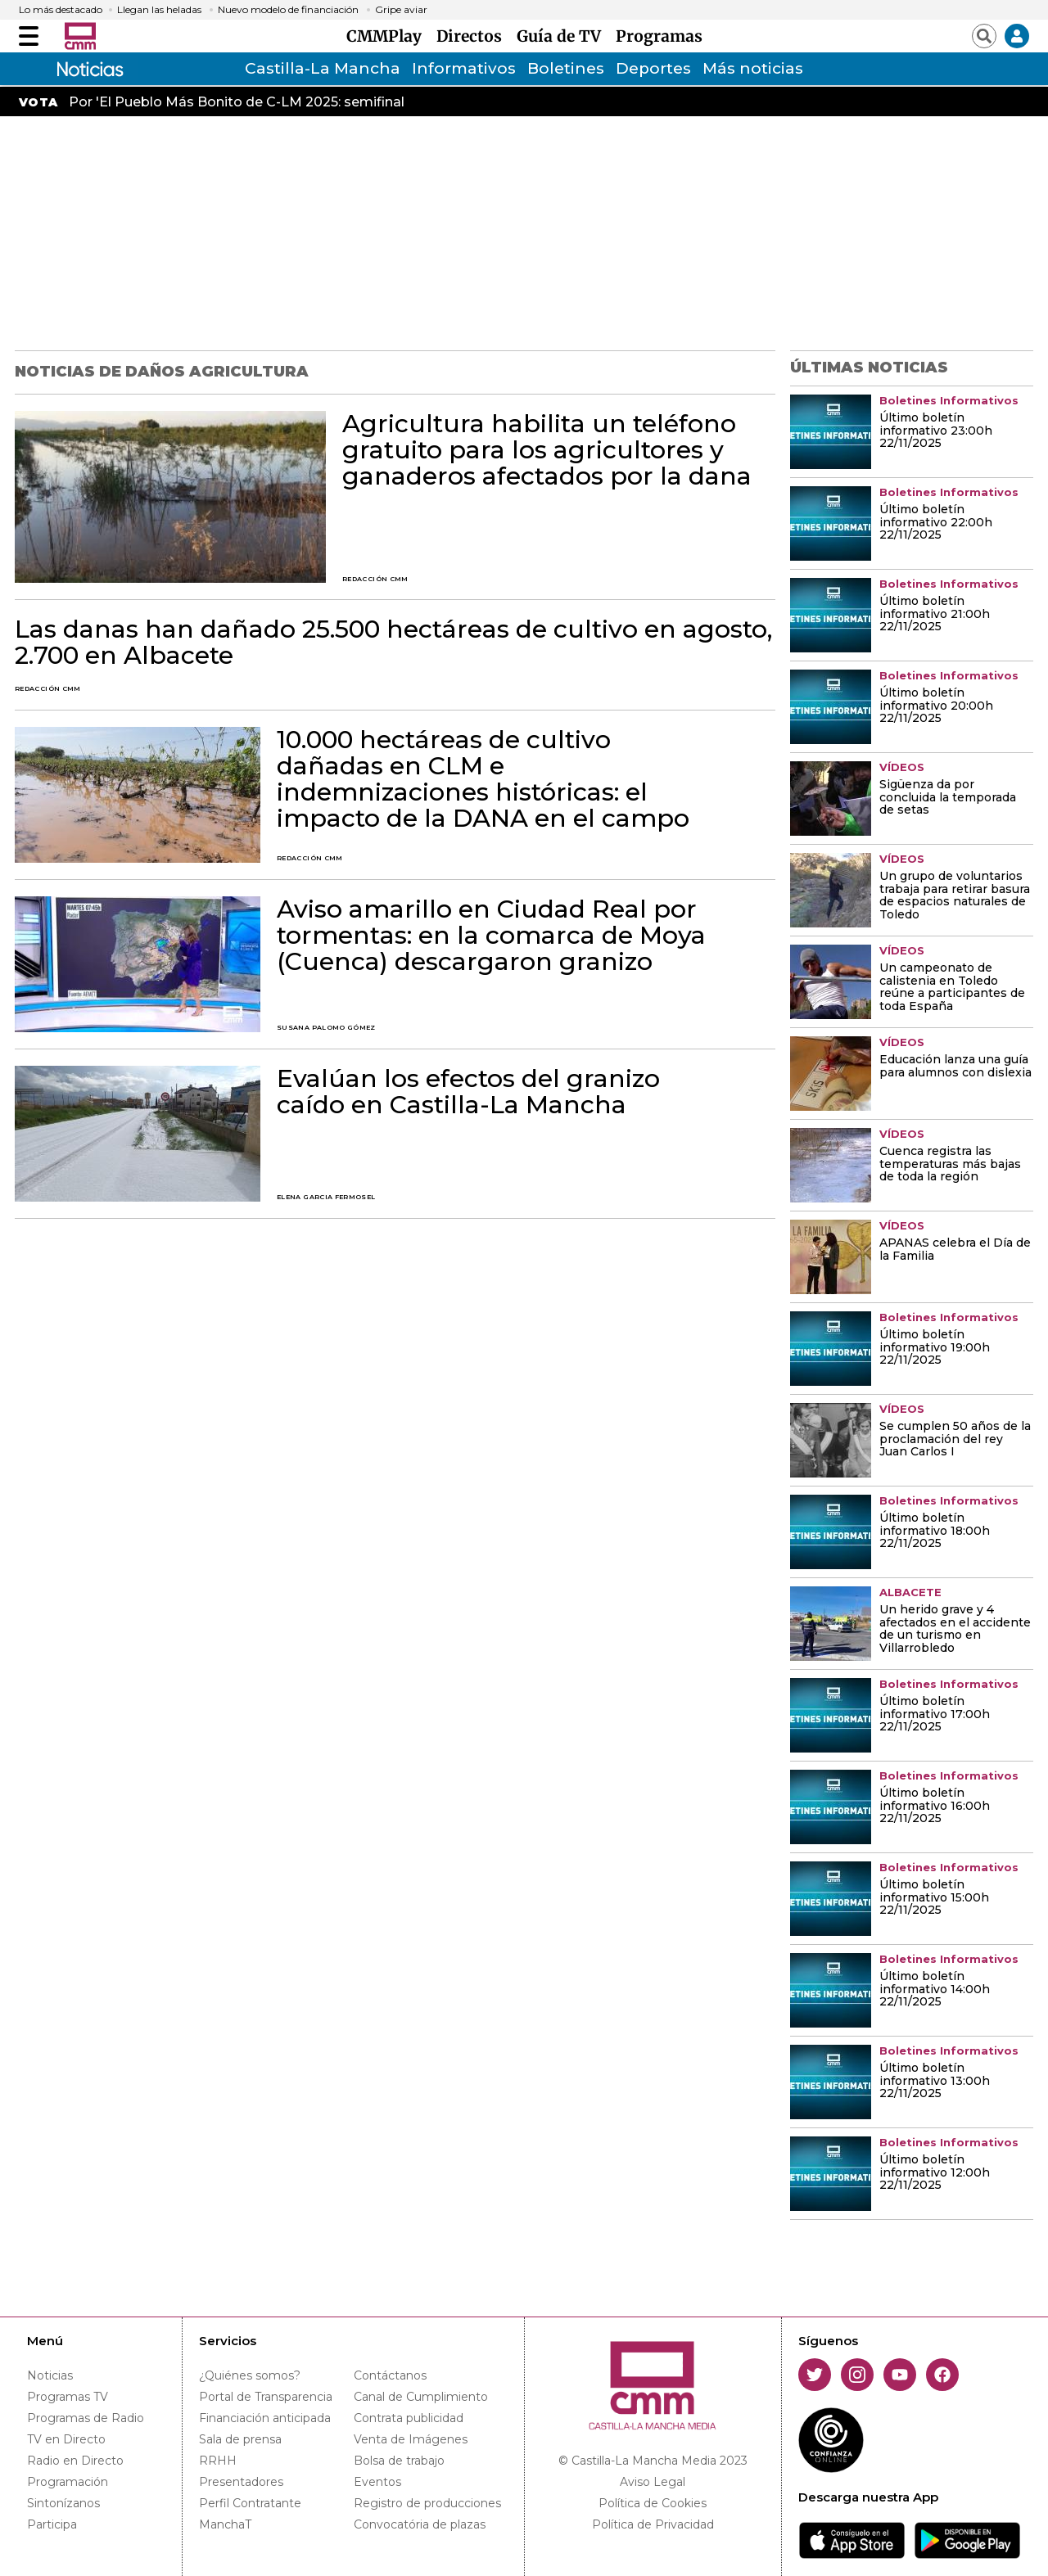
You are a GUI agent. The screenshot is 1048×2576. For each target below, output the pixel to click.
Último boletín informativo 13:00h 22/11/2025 (934, 2081)
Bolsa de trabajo (399, 2460)
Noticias (50, 2375)
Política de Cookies (653, 2503)
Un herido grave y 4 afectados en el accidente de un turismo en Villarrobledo (955, 1630)
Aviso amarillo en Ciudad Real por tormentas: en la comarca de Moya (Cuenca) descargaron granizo (491, 935)
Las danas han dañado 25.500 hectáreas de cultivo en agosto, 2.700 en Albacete (393, 642)
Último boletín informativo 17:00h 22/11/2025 (934, 1715)
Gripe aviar (401, 10)
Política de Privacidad (653, 2524)
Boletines (565, 68)
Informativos (464, 68)
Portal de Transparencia (265, 2396)
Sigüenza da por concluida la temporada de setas (947, 798)
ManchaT (225, 2524)
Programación (67, 2481)
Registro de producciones (427, 2503)
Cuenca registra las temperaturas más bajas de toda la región (950, 1164)
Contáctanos (390, 2375)
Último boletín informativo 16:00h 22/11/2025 (934, 1806)
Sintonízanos (63, 2503)
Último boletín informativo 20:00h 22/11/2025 (936, 706)
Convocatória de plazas (420, 2524)
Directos (473, 36)
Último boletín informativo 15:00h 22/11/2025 (934, 1898)
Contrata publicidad (408, 2418)
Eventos (377, 2481)
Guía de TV (563, 36)
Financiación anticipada (265, 2418)
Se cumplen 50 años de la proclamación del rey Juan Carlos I (955, 1439)
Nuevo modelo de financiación (288, 10)
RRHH (218, 2460)
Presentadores (241, 2481)
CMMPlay (388, 36)
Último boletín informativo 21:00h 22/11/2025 (934, 614)
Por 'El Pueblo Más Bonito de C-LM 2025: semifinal (236, 102)
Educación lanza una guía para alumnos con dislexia (955, 1066)
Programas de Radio (85, 2418)
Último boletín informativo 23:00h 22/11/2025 (935, 431)
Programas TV (67, 2396)
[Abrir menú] (28, 36)
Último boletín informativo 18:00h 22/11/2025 (934, 1531)
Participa (52, 2524)
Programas (659, 36)
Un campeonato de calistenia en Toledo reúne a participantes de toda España (952, 988)
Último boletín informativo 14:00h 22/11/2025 (934, 1990)
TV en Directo (66, 2439)
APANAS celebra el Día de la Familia (955, 1250)
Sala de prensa (240, 2439)
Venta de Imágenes (411, 2439)
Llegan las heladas (159, 10)
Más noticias (752, 68)
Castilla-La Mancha (322, 68)
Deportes (653, 68)
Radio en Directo (75, 2460)
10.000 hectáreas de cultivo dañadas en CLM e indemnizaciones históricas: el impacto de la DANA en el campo (483, 779)
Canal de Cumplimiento (421, 2396)
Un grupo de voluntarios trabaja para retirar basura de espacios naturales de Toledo (954, 896)
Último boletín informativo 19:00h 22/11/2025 (934, 1348)
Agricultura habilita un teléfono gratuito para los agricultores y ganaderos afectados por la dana (547, 450)
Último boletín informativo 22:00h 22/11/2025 (935, 523)
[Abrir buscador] (984, 36)
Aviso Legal (652, 2481)
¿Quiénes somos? (249, 2375)
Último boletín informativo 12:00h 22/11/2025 (934, 2173)
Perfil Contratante (250, 2503)
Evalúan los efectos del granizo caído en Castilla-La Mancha (468, 1092)
